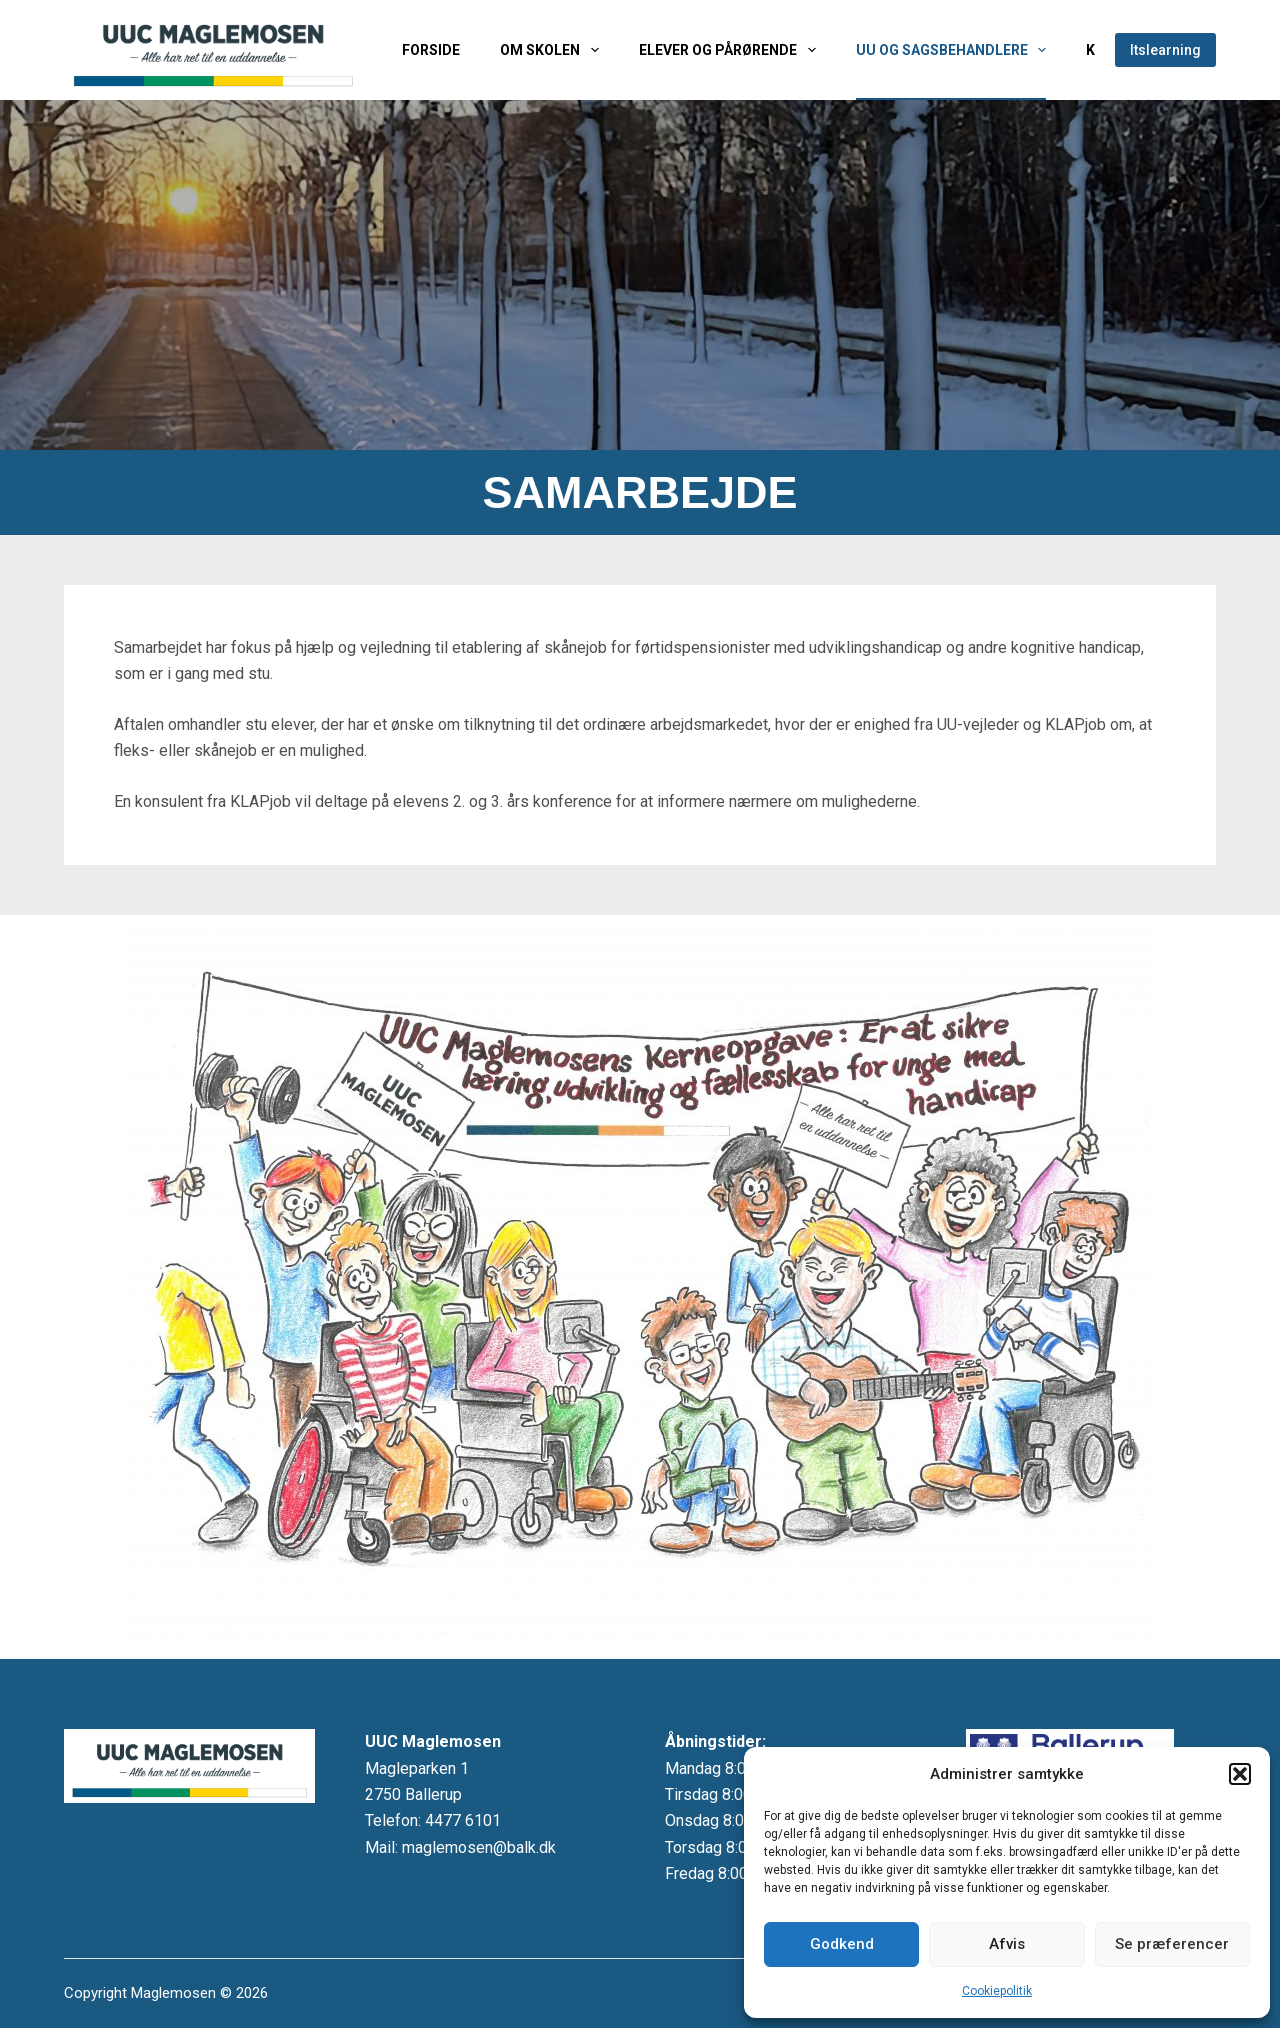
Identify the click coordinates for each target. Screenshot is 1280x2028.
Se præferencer (1172, 1944)
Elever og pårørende (731, 50)
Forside (431, 50)
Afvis (1007, 1944)
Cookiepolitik (997, 1991)
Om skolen (553, 50)
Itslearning (1165, 50)
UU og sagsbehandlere (955, 50)
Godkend (842, 1944)
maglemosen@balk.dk (479, 1847)
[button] (1240, 1774)
